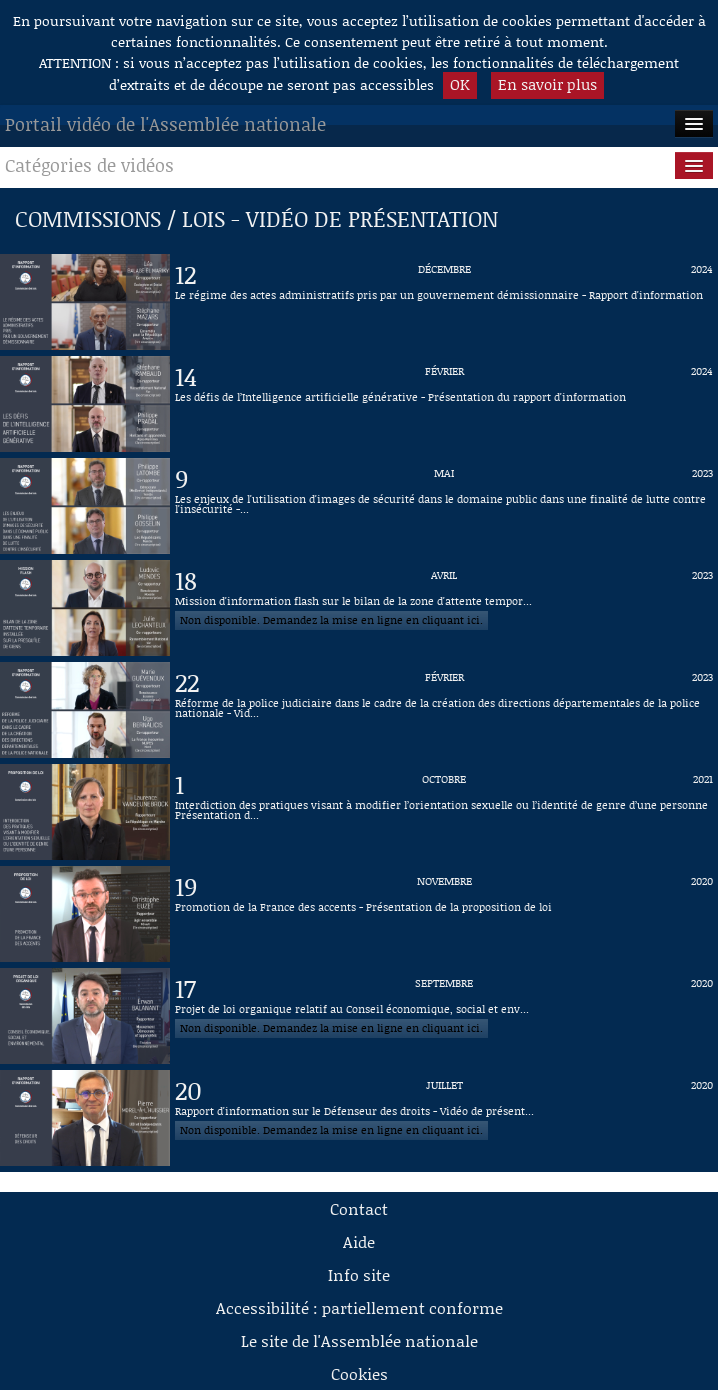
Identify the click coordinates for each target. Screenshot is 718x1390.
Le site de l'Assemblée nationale (359, 1340)
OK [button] (460, 84)
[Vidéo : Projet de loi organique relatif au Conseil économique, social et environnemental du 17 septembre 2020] (444, 1016)
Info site (359, 1274)
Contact (359, 1208)
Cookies (359, 1373)
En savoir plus (547, 84)
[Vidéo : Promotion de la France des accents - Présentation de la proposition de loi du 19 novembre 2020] (444, 914)
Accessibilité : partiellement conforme (359, 1307)
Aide (359, 1241)
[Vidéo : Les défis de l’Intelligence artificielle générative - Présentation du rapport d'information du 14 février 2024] (444, 404)
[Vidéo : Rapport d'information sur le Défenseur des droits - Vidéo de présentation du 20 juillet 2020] (444, 1118)
